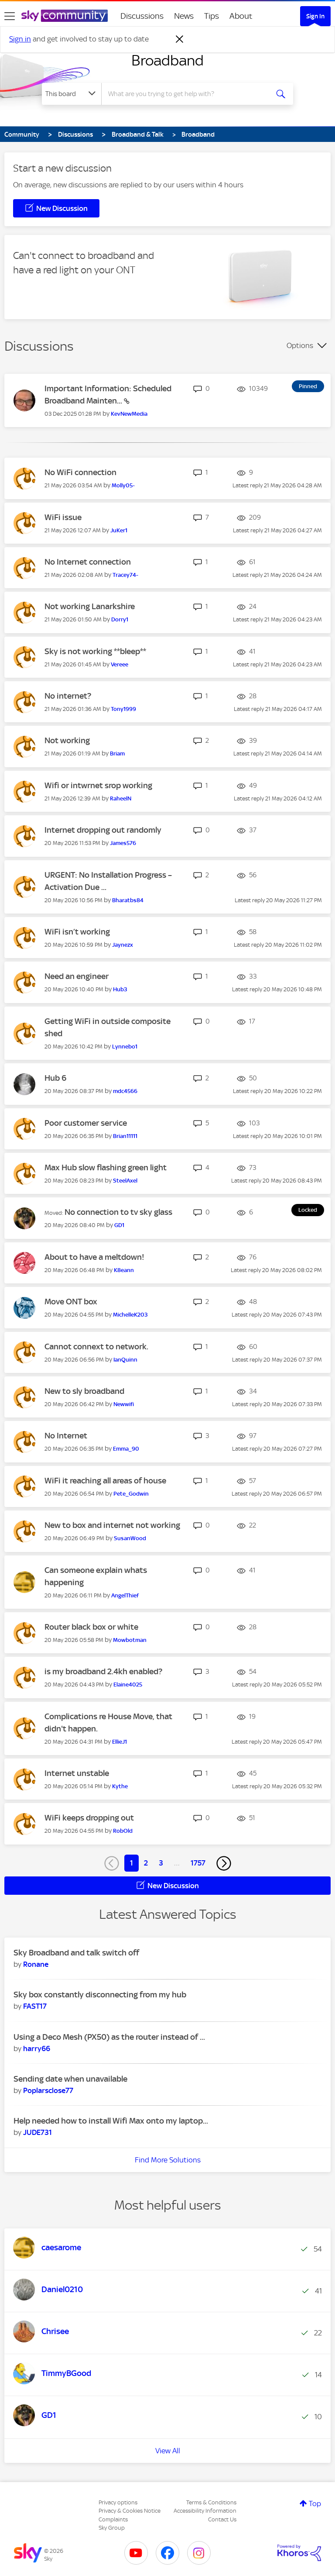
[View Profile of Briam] (117, 753)
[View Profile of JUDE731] (37, 2132)
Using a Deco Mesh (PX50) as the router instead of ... (109, 2037)
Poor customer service (85, 1123)
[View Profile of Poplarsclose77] (48, 2090)
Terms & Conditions (211, 2502)
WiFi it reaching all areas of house (105, 1481)
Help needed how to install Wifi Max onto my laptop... (111, 2121)
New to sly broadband (84, 1391)
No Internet (65, 1436)
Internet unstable (76, 1773)
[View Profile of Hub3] (120, 989)
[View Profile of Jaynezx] (122, 944)
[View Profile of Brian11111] (125, 1136)
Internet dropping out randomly (102, 830)
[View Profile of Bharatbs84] (128, 900)
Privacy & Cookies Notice (130, 2510)
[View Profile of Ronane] (35, 1964)
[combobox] (188, 94)
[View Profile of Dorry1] (119, 619)
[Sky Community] (64, 15)
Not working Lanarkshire (89, 606)
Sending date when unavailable (70, 2079)
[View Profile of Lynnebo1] (124, 1046)
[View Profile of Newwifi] (123, 1404)
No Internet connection (87, 562)
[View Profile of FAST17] (35, 2006)
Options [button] (300, 345)
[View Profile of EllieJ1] (119, 1741)
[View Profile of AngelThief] (125, 1595)
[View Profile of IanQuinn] (125, 1359)
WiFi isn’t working (77, 932)
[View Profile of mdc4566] (125, 1091)
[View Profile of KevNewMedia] (129, 413)
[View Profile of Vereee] (119, 664)
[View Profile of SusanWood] (130, 1538)
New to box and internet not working (112, 1525)
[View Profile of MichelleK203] (130, 1314)
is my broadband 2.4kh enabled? (103, 1671)
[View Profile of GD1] (119, 1225)
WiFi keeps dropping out (89, 1818)
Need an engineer (76, 976)
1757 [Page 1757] (198, 1863)
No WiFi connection (80, 472)
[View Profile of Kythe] (120, 1786)
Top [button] (315, 2503)
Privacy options (118, 2502)
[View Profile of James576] (123, 843)
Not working (67, 740)
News (184, 16)
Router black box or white (91, 1627)
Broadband (167, 60)
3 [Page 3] (161, 1863)
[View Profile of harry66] (36, 2048)
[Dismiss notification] (180, 39)
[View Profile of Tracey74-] (125, 575)
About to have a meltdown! (94, 1257)
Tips (211, 16)
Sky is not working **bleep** (95, 651)
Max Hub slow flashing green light (105, 1167)
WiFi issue (63, 517)
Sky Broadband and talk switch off (76, 1953)
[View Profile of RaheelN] (120, 798)
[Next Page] (223, 1863)
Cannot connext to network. (96, 1346)
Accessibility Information (205, 2510)
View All (167, 2450)
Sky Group (112, 2527)
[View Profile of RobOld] (123, 1831)
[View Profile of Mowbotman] (130, 1640)
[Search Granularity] (71, 94)
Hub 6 (55, 1078)
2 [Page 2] (146, 1863)
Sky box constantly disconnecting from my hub (100, 1995)
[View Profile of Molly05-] (123, 485)
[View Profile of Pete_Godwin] (131, 1493)
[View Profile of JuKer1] (118, 530)
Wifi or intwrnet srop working (98, 785)
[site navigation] (9, 16)
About (241, 16)
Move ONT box (70, 1302)
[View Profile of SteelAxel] (125, 1180)
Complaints (113, 2519)
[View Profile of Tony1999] (123, 709)
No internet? (67, 696)
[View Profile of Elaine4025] (127, 1684)
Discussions (142, 16)
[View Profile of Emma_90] (126, 1448)
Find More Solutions (168, 2159)
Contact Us (222, 2519)
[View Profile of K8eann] (124, 1270)
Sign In (315, 16)
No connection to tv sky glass (118, 1212)
